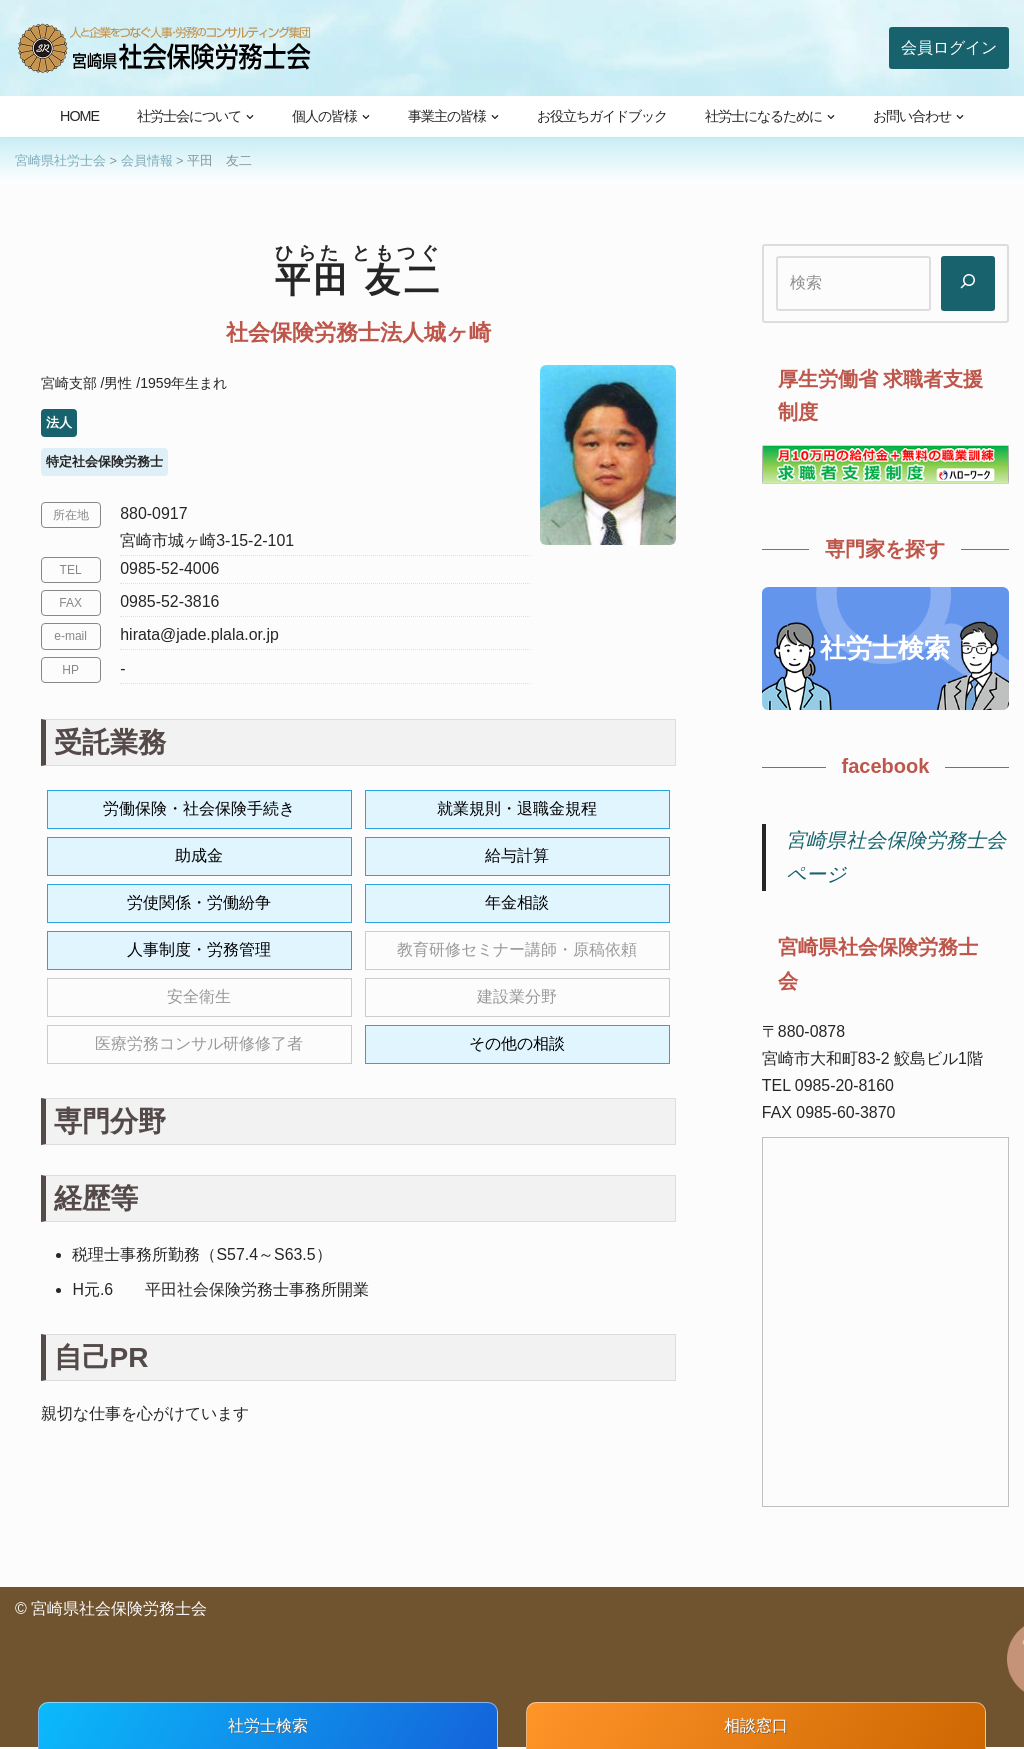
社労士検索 (885, 648)
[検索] (968, 283)
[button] (250, 117)
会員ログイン (949, 47)
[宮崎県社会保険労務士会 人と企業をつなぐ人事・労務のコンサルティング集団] (165, 48)
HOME (79, 116)
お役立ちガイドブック (602, 116)
